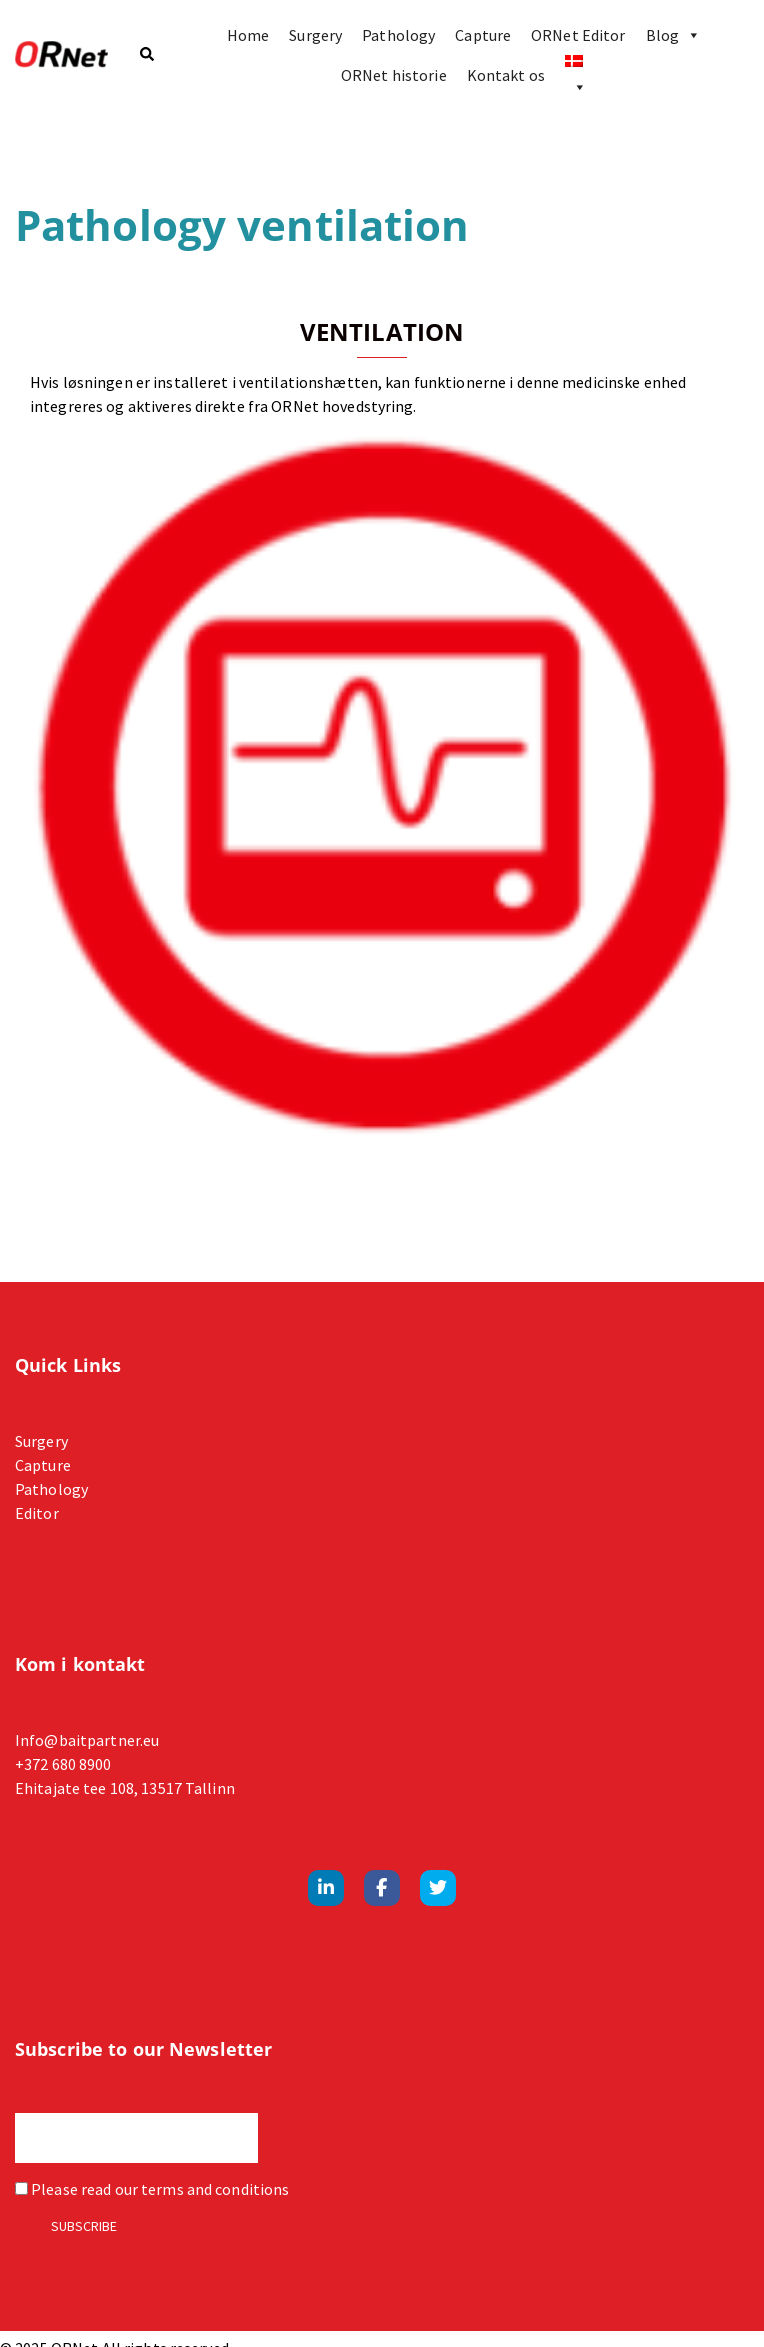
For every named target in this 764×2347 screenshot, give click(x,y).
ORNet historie (394, 75)
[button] (146, 55)
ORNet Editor (578, 35)
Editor (37, 1513)
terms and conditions (215, 2189)
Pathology (398, 35)
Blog (674, 35)
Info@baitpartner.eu (87, 1740)
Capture (483, 35)
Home (248, 35)
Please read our (152, 2189)
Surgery (315, 35)
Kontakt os (506, 75)
